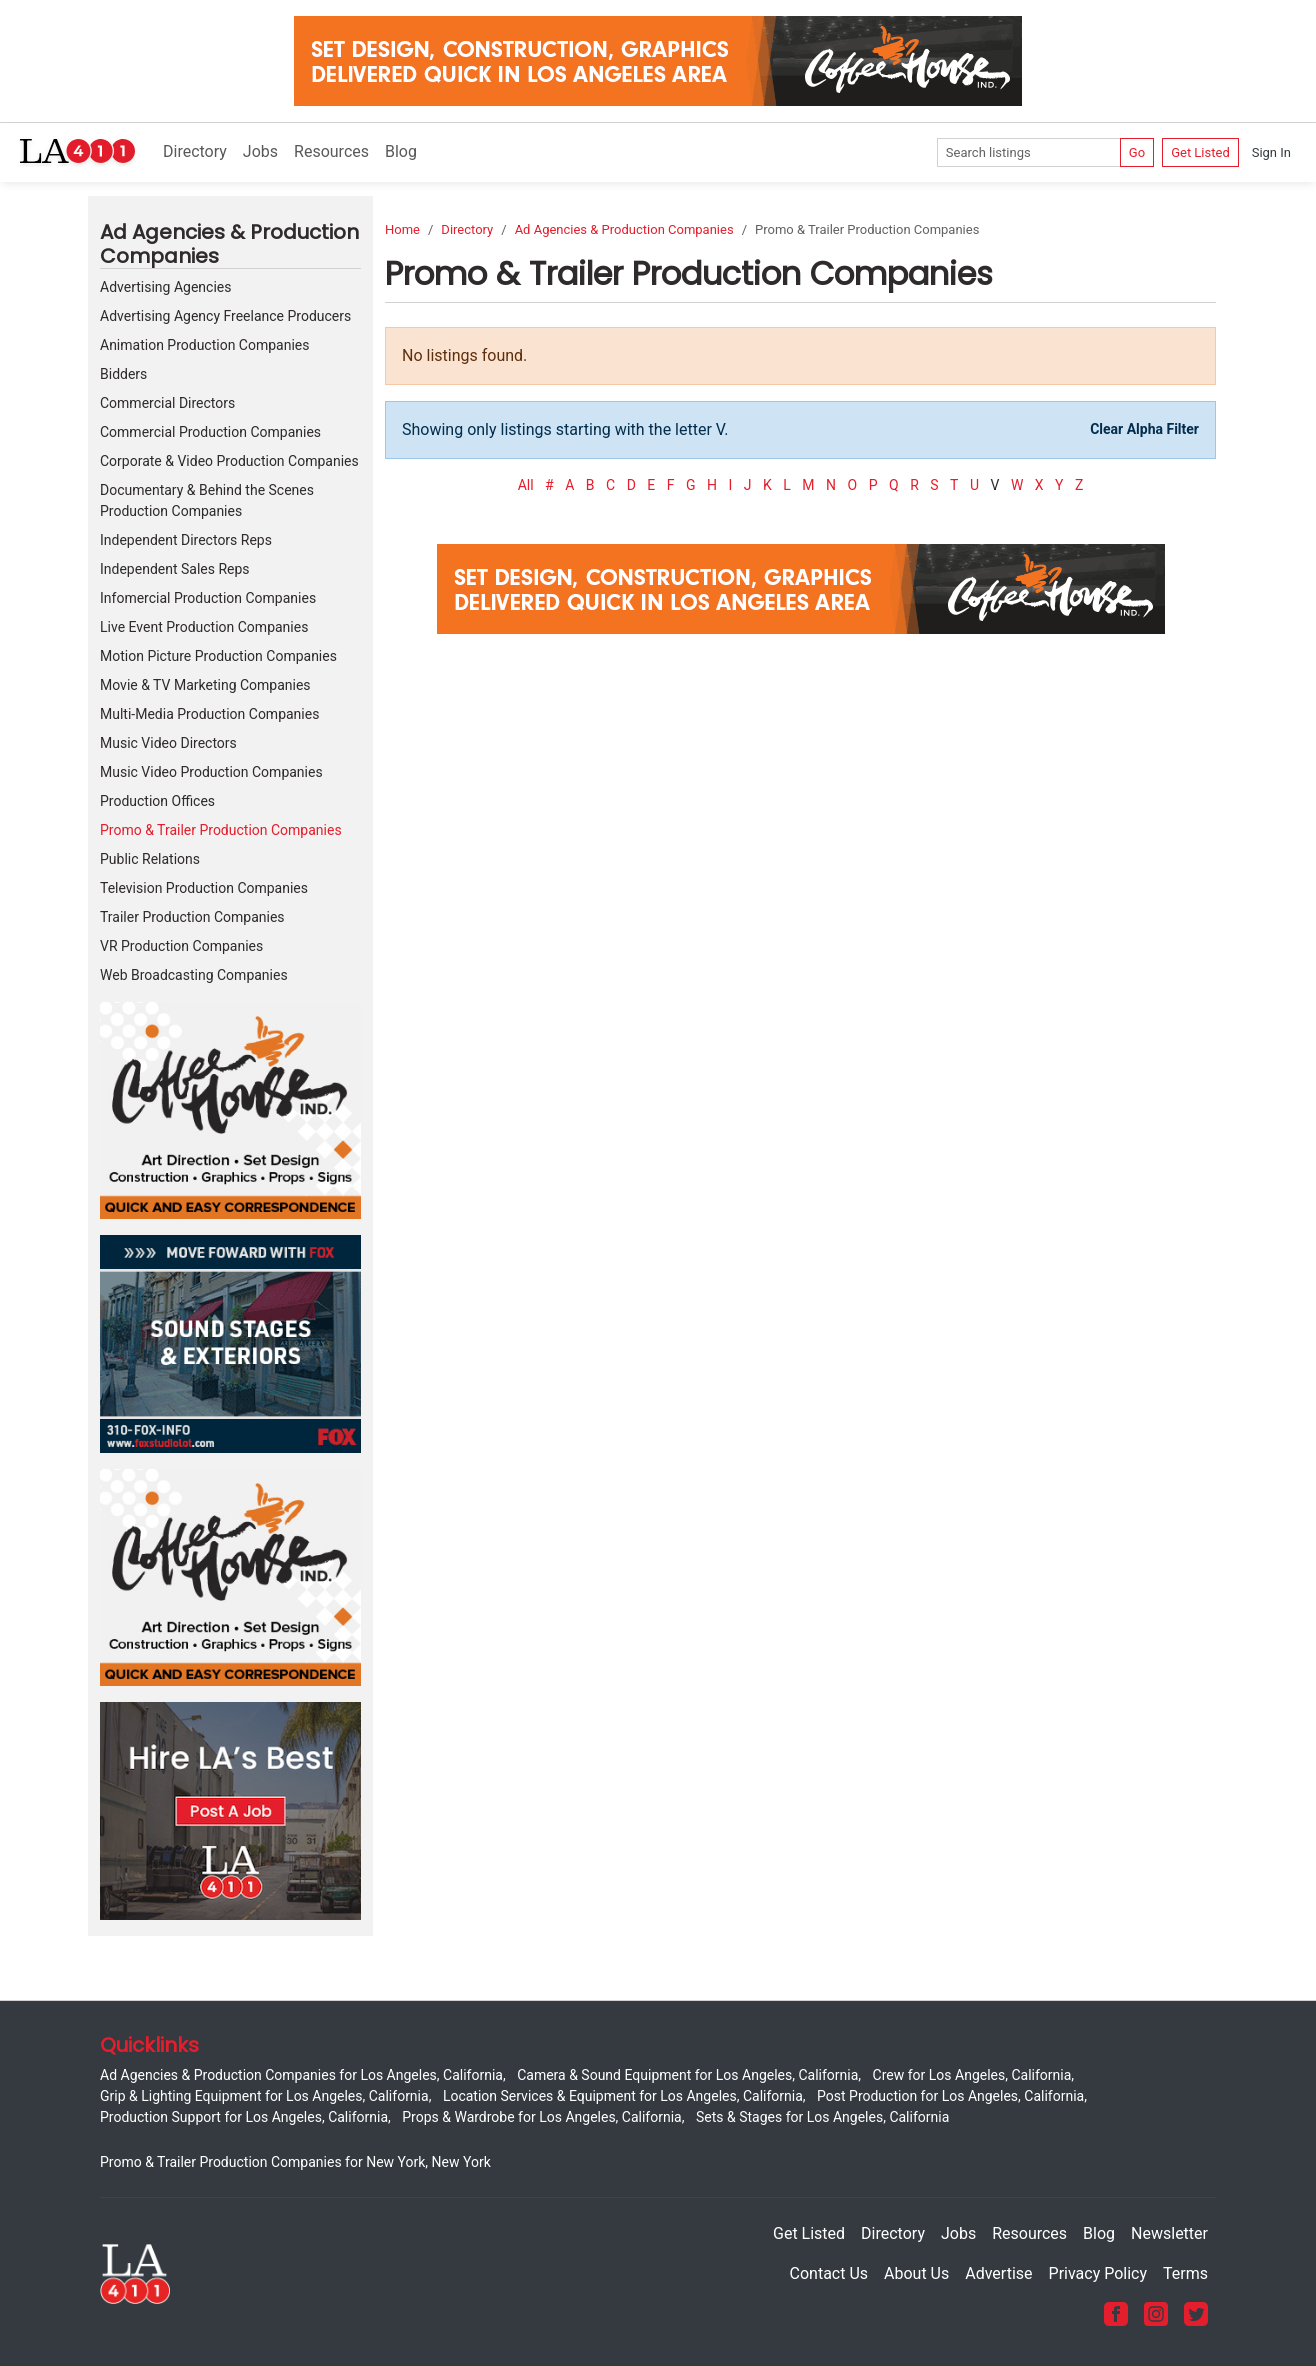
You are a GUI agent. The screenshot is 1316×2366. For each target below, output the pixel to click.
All (526, 485)
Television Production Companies (204, 888)
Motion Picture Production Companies (218, 656)
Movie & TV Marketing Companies (205, 685)
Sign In (1271, 152)
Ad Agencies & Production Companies (624, 229)
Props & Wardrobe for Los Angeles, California (541, 2117)
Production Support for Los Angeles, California (244, 2117)
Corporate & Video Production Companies (229, 461)
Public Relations (150, 859)
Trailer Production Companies (192, 917)
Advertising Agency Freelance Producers (225, 316)
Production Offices (157, 801)
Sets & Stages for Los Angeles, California (822, 2117)
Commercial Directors (167, 403)
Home (402, 229)
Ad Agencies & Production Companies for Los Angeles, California (301, 2075)
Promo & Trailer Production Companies (221, 830)
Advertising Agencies (165, 287)
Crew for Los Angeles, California (972, 2075)
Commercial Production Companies (210, 432)
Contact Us (829, 2273)
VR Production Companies (181, 946)
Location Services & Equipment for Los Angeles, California (623, 2096)
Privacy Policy (1098, 2273)
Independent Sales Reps (175, 569)
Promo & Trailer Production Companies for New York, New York (295, 2162)
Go (1137, 152)
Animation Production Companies (205, 345)
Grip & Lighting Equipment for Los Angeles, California (264, 2096)
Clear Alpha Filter (1144, 429)
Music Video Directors (168, 743)
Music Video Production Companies (211, 772)
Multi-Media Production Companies (209, 714)
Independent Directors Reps (186, 540)
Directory (195, 151)
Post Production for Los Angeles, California (950, 2096)
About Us (916, 2273)
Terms (1185, 2273)
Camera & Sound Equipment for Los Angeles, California (687, 2075)
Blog (401, 151)
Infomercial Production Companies (208, 598)
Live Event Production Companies (204, 627)
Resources (331, 151)
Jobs (260, 151)
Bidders (123, 374)
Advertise (998, 2273)
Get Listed (1200, 152)
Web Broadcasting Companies (194, 975)
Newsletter (1169, 2233)
